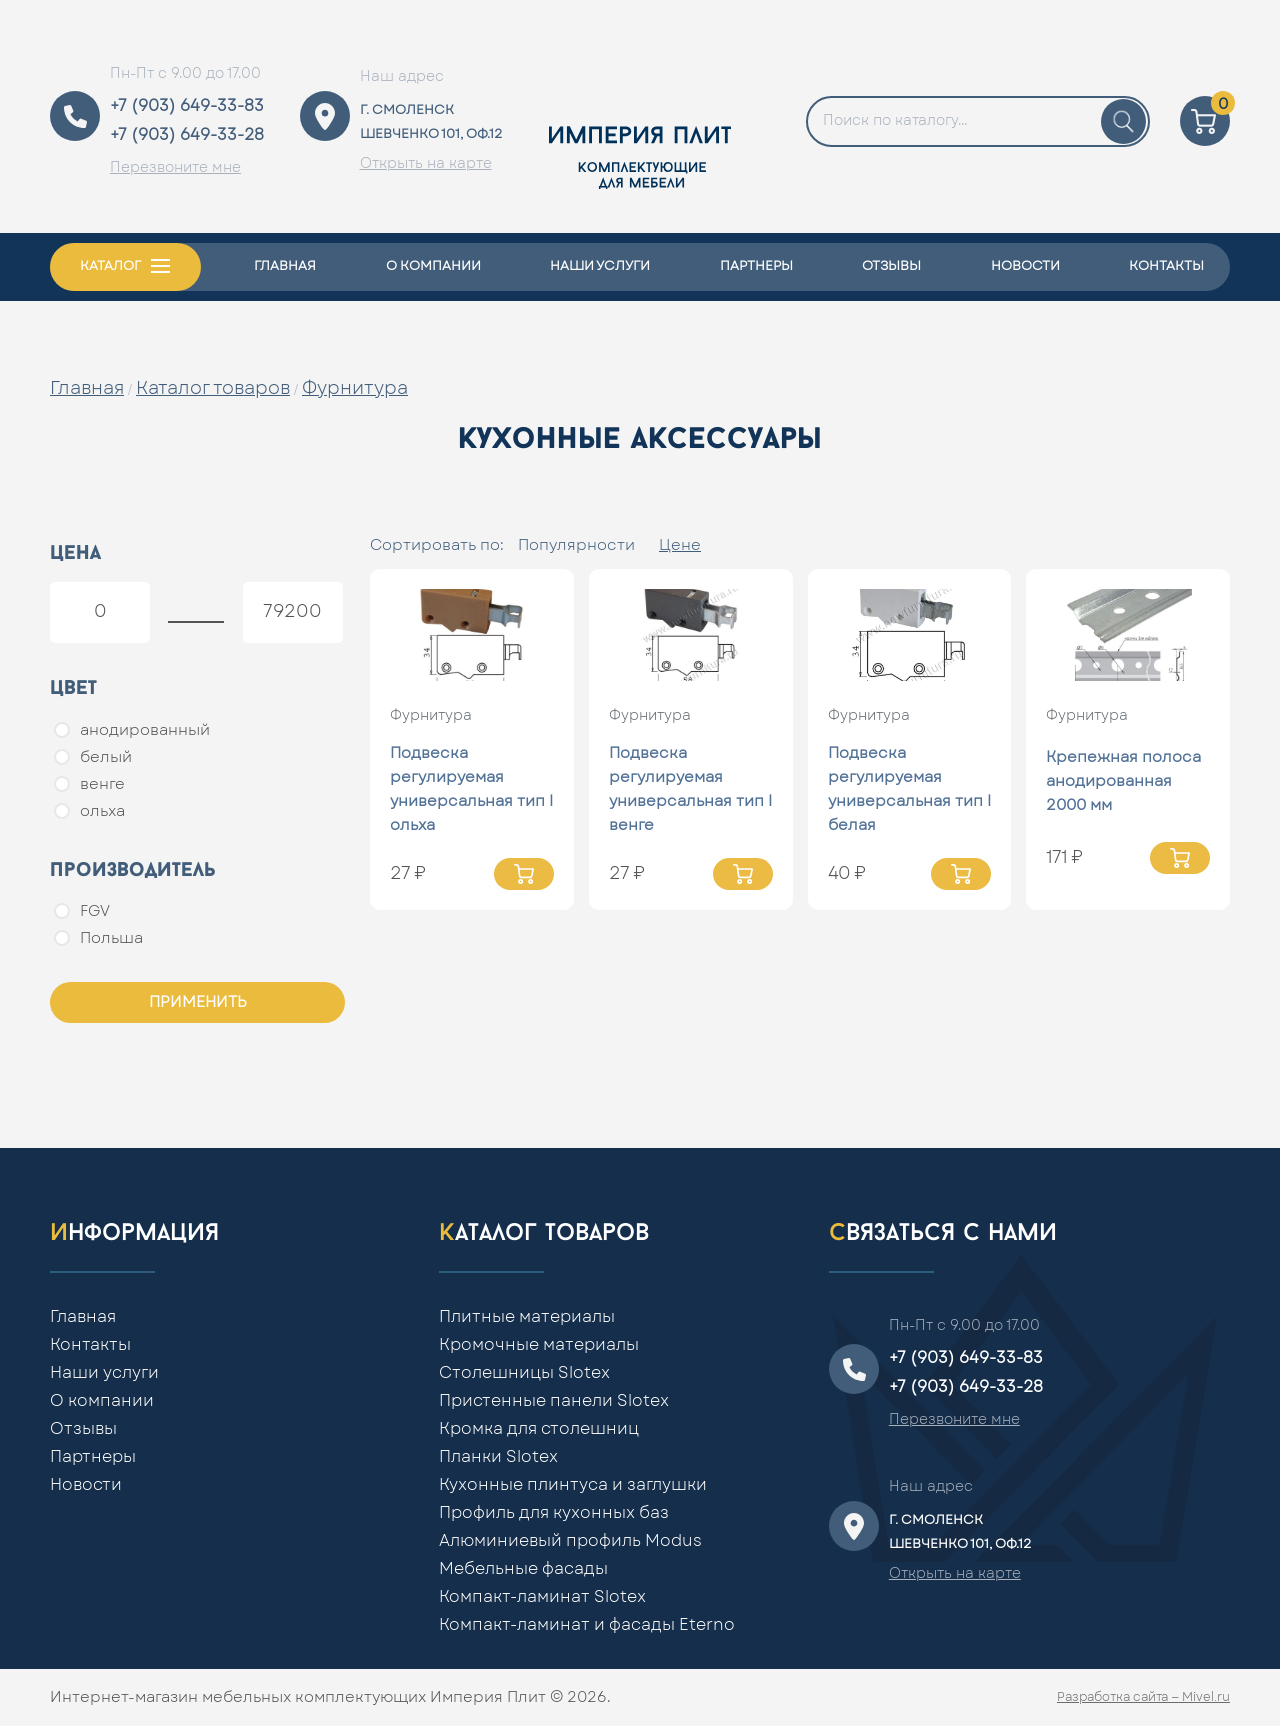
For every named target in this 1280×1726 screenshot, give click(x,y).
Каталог (110, 266)
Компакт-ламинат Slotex (542, 1597)
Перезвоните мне (175, 168)
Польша (98, 938)
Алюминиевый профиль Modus (570, 1541)
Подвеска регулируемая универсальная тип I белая (909, 789)
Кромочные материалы (539, 1345)
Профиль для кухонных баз (554, 1513)
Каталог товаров (213, 389)
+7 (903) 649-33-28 (187, 135)
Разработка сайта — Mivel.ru (1143, 1697)
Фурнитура (355, 389)
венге (89, 784)
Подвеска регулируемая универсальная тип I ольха (471, 789)
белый (93, 757)
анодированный (132, 730)
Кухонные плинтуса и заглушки (573, 1485)
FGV (82, 911)
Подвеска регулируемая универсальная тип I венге (690, 789)
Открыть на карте (426, 164)
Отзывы (891, 266)
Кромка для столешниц (539, 1429)
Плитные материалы (527, 1317)
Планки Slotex (498, 1457)
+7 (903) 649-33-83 (187, 106)
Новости (1025, 266)
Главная (285, 266)
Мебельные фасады (523, 1569)
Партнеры (756, 266)
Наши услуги (600, 266)
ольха (89, 811)
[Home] (640, 116)
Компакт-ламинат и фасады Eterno (587, 1625)
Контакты (1166, 266)
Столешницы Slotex (524, 1373)
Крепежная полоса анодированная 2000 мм (1123, 781)
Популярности (576, 545)
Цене (680, 545)
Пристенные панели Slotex (554, 1401)
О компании (433, 266)
